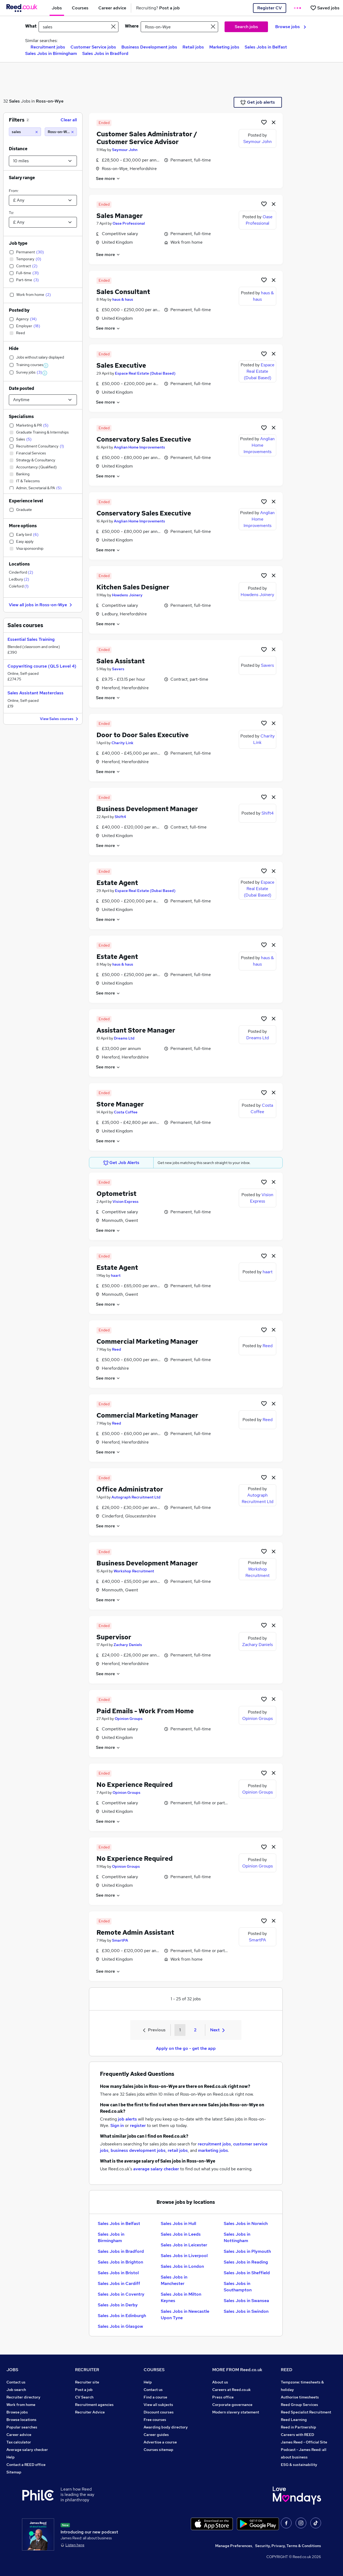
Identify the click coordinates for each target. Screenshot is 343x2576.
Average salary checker (27, 2449)
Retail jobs (193, 47)
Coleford (19, 586)
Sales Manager (119, 216)
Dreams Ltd (124, 1038)
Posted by (19, 310)
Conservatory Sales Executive (143, 439)
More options (23, 526)
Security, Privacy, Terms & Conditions (288, 2545)
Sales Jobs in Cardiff (119, 2283)
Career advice (18, 2434)
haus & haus (122, 299)
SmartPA (120, 1940)
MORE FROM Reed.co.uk (237, 2369)
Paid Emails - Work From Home (145, 1711)
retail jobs (178, 2150)
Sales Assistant (120, 661)
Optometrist (116, 1193)
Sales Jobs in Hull (178, 2223)
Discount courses (159, 2412)
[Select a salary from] (43, 200)
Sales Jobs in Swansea (246, 2300)
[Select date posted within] (43, 399)
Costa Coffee (125, 1112)
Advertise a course (160, 2442)
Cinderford (21, 572)
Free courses (155, 2419)
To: (11, 212)
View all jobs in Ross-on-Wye (41, 605)
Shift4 (120, 816)
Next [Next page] (217, 2030)
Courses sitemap (158, 2449)
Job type (18, 243)
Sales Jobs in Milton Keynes (181, 2297)
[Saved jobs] (325, 8)
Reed (116, 1349)
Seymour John (124, 149)
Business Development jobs (149, 47)
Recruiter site (87, 2382)
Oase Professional (129, 223)
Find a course (155, 2397)
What (30, 26)
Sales (14, 101)
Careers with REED (297, 2434)
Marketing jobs (224, 47)
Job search (16, 2389)
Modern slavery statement (235, 2412)
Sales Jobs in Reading (246, 2262)
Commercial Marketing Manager (147, 1341)
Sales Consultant (123, 292)
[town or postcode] (179, 26)
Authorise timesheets (300, 2397)
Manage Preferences (233, 2545)
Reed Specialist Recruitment (306, 2412)
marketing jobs (213, 2150)
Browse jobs (290, 26)
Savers (118, 668)
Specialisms (21, 416)
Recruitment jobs (48, 47)
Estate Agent (117, 883)
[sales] (25, 132)
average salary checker (156, 2169)
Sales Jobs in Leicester (184, 2245)
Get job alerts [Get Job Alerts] (257, 102)
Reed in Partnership (298, 2427)
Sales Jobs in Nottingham (237, 2237)
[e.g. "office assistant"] (78, 26)
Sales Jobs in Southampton (238, 2287)
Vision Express (126, 1201)
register (138, 2125)
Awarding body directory (166, 2427)
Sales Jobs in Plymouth (247, 2251)
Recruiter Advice (90, 2412)
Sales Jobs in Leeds (181, 2234)
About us (220, 2382)
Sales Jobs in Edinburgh (122, 2315)
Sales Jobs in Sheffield (247, 2273)
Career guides (156, 2434)
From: (13, 190)
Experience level (26, 501)
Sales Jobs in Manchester (174, 2280)
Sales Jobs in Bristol (118, 2273)
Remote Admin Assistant (135, 1932)
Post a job (84, 2389)
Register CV (269, 8)
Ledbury (19, 579)
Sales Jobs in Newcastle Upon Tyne (185, 2314)
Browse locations (21, 2419)
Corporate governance (232, 2404)
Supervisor (113, 1637)
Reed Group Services (299, 2404)
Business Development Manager (147, 809)
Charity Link (122, 742)
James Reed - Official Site (304, 2442)
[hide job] (273, 122)
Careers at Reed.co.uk (231, 2389)
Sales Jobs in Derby (118, 2305)
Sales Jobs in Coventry (121, 2294)
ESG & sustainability (299, 2464)
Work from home (20, 2404)
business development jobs (138, 2150)
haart (116, 1275)
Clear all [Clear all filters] (69, 120)
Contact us (15, 2382)
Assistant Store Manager (135, 1030)
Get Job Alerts (121, 1163)
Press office (223, 2397)
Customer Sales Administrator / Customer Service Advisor (146, 138)
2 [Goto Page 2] (195, 2030)
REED (286, 2369)
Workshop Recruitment (134, 1571)
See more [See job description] (108, 178)
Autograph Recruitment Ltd (136, 1497)
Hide (13, 348)
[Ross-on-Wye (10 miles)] (61, 132)
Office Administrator (129, 1489)
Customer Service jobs (93, 47)
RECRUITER (87, 2369)
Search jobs (246, 26)
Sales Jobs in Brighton (120, 2262)
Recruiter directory (23, 2397)
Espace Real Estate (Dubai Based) (145, 373)
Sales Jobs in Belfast (266, 47)
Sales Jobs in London (182, 2266)
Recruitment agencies (94, 2404)
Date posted (21, 388)
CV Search (84, 2397)
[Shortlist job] (264, 122)
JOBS (12, 2369)
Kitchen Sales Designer (132, 587)
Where (132, 26)
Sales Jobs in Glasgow (120, 2326)
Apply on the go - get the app (186, 2048)
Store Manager (120, 1104)
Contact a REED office (26, 2464)
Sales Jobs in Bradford (105, 53)
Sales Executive (121, 365)
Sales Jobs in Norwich (246, 2223)
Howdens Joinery (127, 595)
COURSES (154, 2369)
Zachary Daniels (128, 1644)
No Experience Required (134, 1784)
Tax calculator (18, 2442)
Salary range (22, 177)
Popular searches (21, 2427)
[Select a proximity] (43, 161)
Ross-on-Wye (50, 101)
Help (10, 2457)
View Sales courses (60, 719)
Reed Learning (294, 2419)
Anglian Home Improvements (139, 447)
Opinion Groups (129, 1718)
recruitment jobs (214, 2144)
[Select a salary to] (43, 222)
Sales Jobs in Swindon (246, 2311)
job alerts (127, 2119)
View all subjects (158, 2404)
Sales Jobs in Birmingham (51, 53)
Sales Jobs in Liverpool (184, 2255)
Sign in (117, 2125)
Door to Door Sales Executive (142, 735)
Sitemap (13, 2472)
